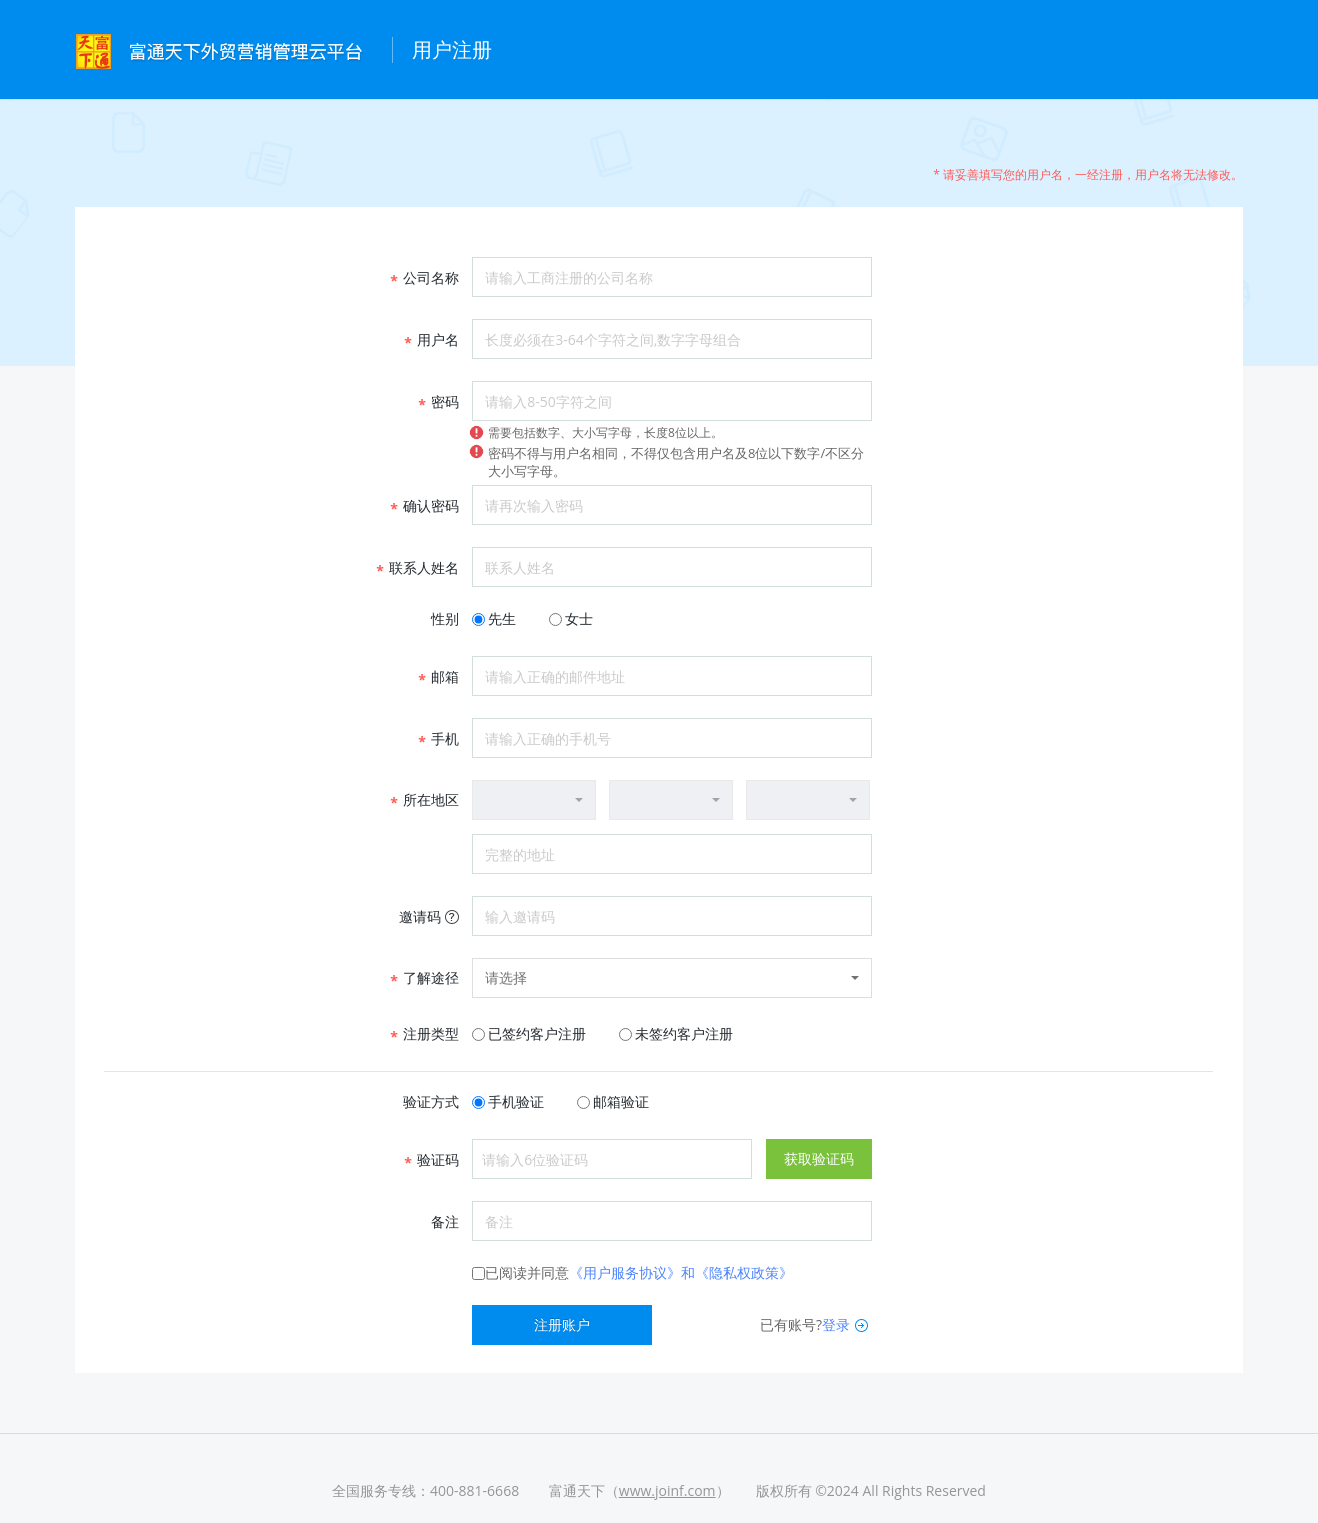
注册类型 (424, 1034)
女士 (579, 618)
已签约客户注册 (537, 1033)
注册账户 (562, 1324)
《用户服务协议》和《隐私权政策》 (681, 1272)
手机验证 (516, 1101)
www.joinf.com (667, 1490)
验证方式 (431, 1101)
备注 (445, 1221)
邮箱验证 (621, 1101)
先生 (502, 618)
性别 (445, 618)
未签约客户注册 (684, 1033)
